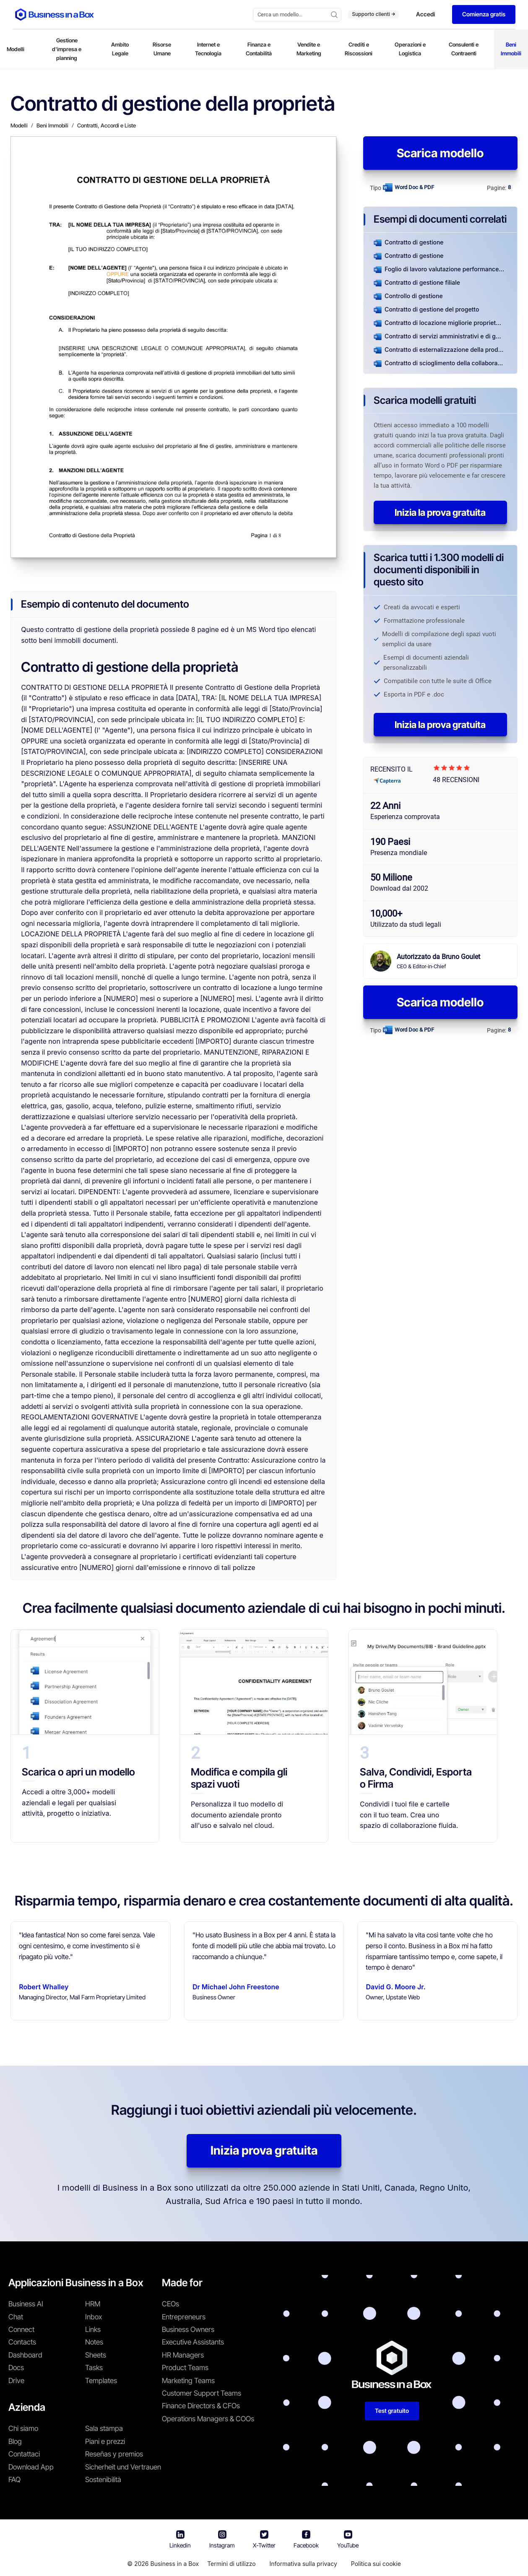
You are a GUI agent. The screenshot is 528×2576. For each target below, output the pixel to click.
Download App (31, 2467)
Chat (15, 2317)
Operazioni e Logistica (410, 49)
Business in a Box (174, 2563)
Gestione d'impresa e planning (66, 49)
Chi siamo (23, 2428)
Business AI (25, 2304)
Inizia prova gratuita (264, 2150)
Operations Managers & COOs (208, 2419)
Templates (101, 2380)
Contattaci (24, 2454)
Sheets (95, 2355)
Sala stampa (104, 2428)
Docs (16, 2367)
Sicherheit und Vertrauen (123, 2467)
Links (93, 2329)
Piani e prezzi (105, 2441)
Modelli (15, 49)
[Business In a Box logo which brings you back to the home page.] (54, 14)
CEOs (170, 2304)
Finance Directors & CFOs (201, 2406)
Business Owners (188, 2329)
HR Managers (183, 2355)
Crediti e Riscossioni (358, 49)
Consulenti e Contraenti (464, 49)
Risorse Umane (162, 49)
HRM (92, 2304)
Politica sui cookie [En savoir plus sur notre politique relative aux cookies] (376, 2563)
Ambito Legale (120, 49)
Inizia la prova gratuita (440, 512)
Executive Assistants (193, 2342)
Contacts (22, 2342)
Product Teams (185, 2367)
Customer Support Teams (201, 2393)
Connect (21, 2329)
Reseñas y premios (114, 2454)
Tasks (94, 2367)
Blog (15, 2441)
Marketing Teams (188, 2380)
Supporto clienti (373, 14)
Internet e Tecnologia (208, 49)
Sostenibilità (103, 2479)
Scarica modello (440, 153)
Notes (94, 2342)
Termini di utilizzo (231, 2563)
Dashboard (25, 2355)
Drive (16, 2380)
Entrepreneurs (183, 2317)
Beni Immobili (511, 49)
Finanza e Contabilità (259, 49)
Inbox (93, 2317)
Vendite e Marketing (309, 49)
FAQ (14, 2479)
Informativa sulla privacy (303, 2563)
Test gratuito (392, 2410)
